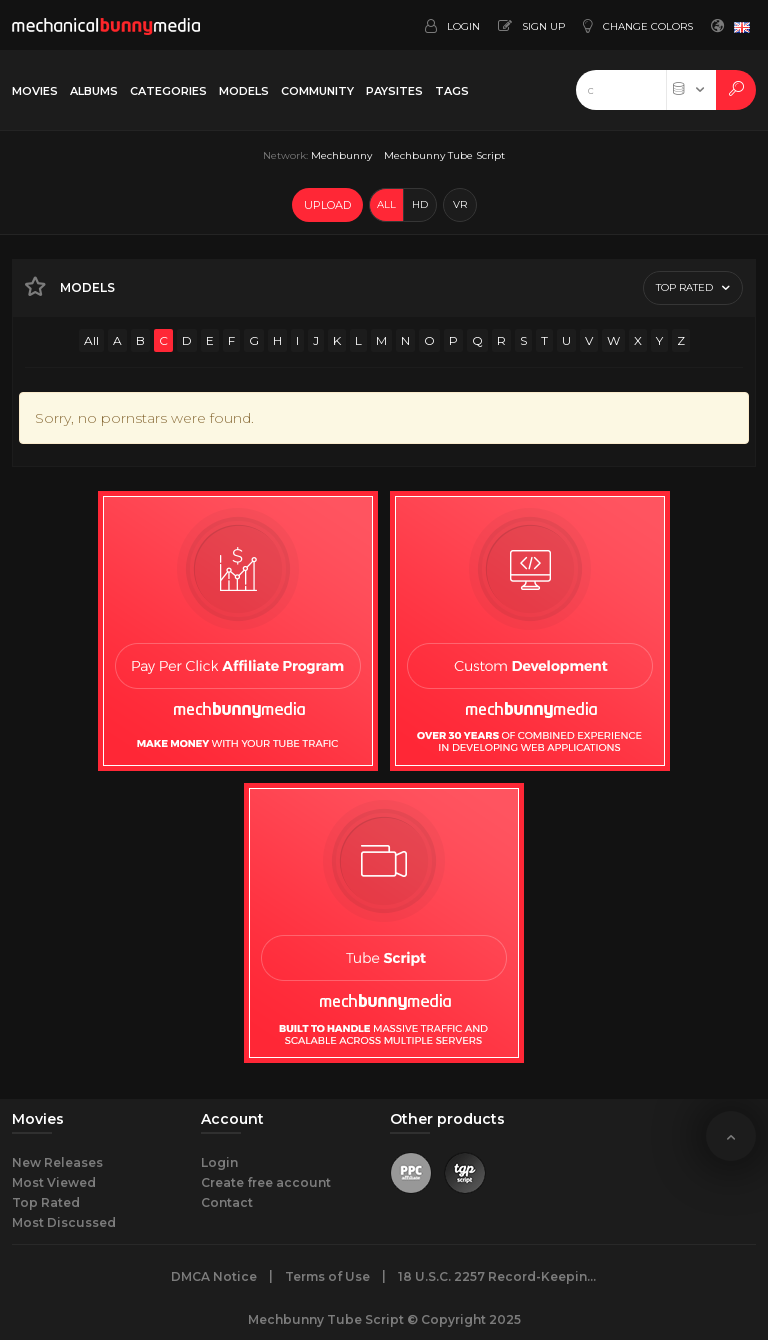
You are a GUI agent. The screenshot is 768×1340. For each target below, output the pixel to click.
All (91, 340)
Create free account (266, 1182)
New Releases (57, 1162)
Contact (227, 1202)
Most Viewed (54, 1182)
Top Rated (46, 1202)
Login (219, 1162)
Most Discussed (64, 1222)
